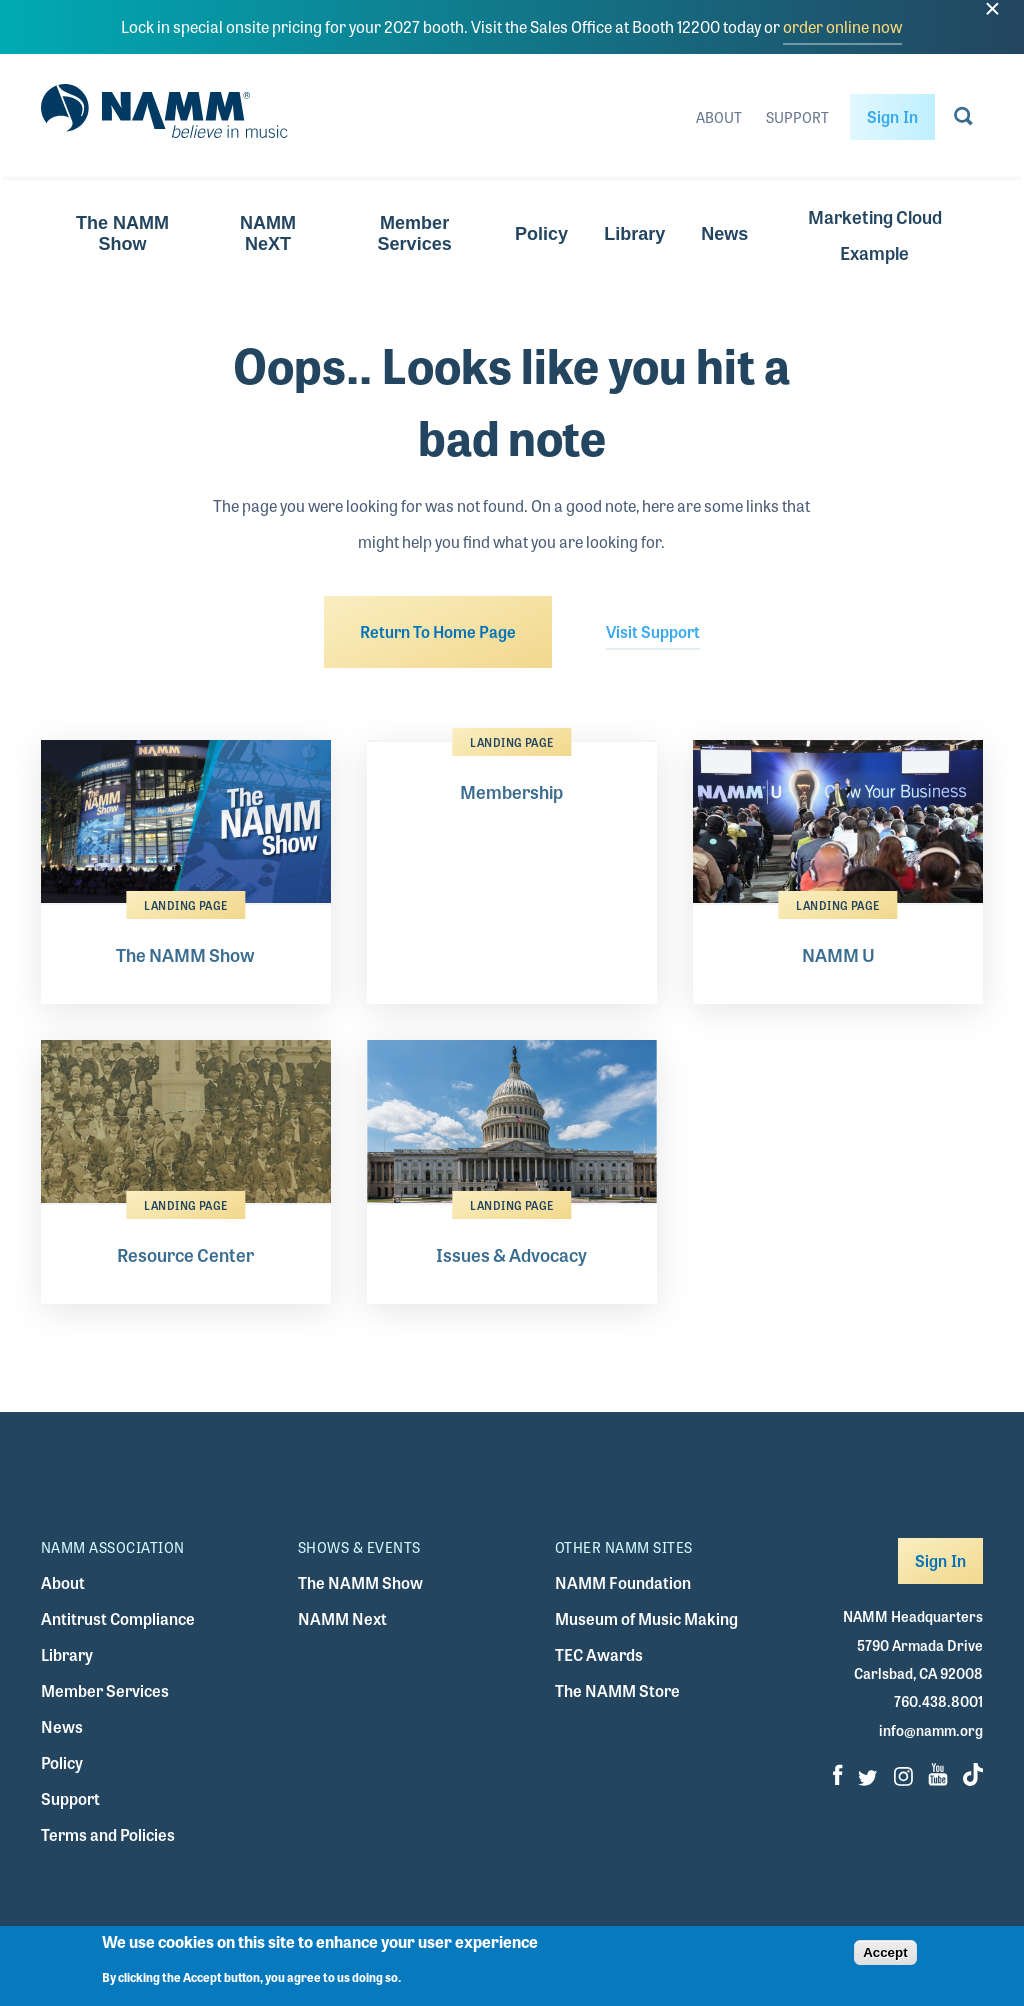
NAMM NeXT (268, 233)
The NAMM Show (122, 233)
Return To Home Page (438, 631)
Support (797, 117)
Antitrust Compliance (118, 1618)
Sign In (892, 116)
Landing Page (185, 905)
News (724, 234)
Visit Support (653, 631)
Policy (541, 234)
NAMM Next (342, 1618)
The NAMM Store (617, 1690)
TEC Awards (599, 1654)
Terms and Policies (108, 1834)
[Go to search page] (963, 120)
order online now (842, 26)
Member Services (415, 233)
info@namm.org (931, 1730)
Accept (885, 1959)
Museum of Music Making (646, 1618)
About (719, 117)
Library (634, 234)
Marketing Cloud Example (875, 234)
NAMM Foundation (623, 1582)
